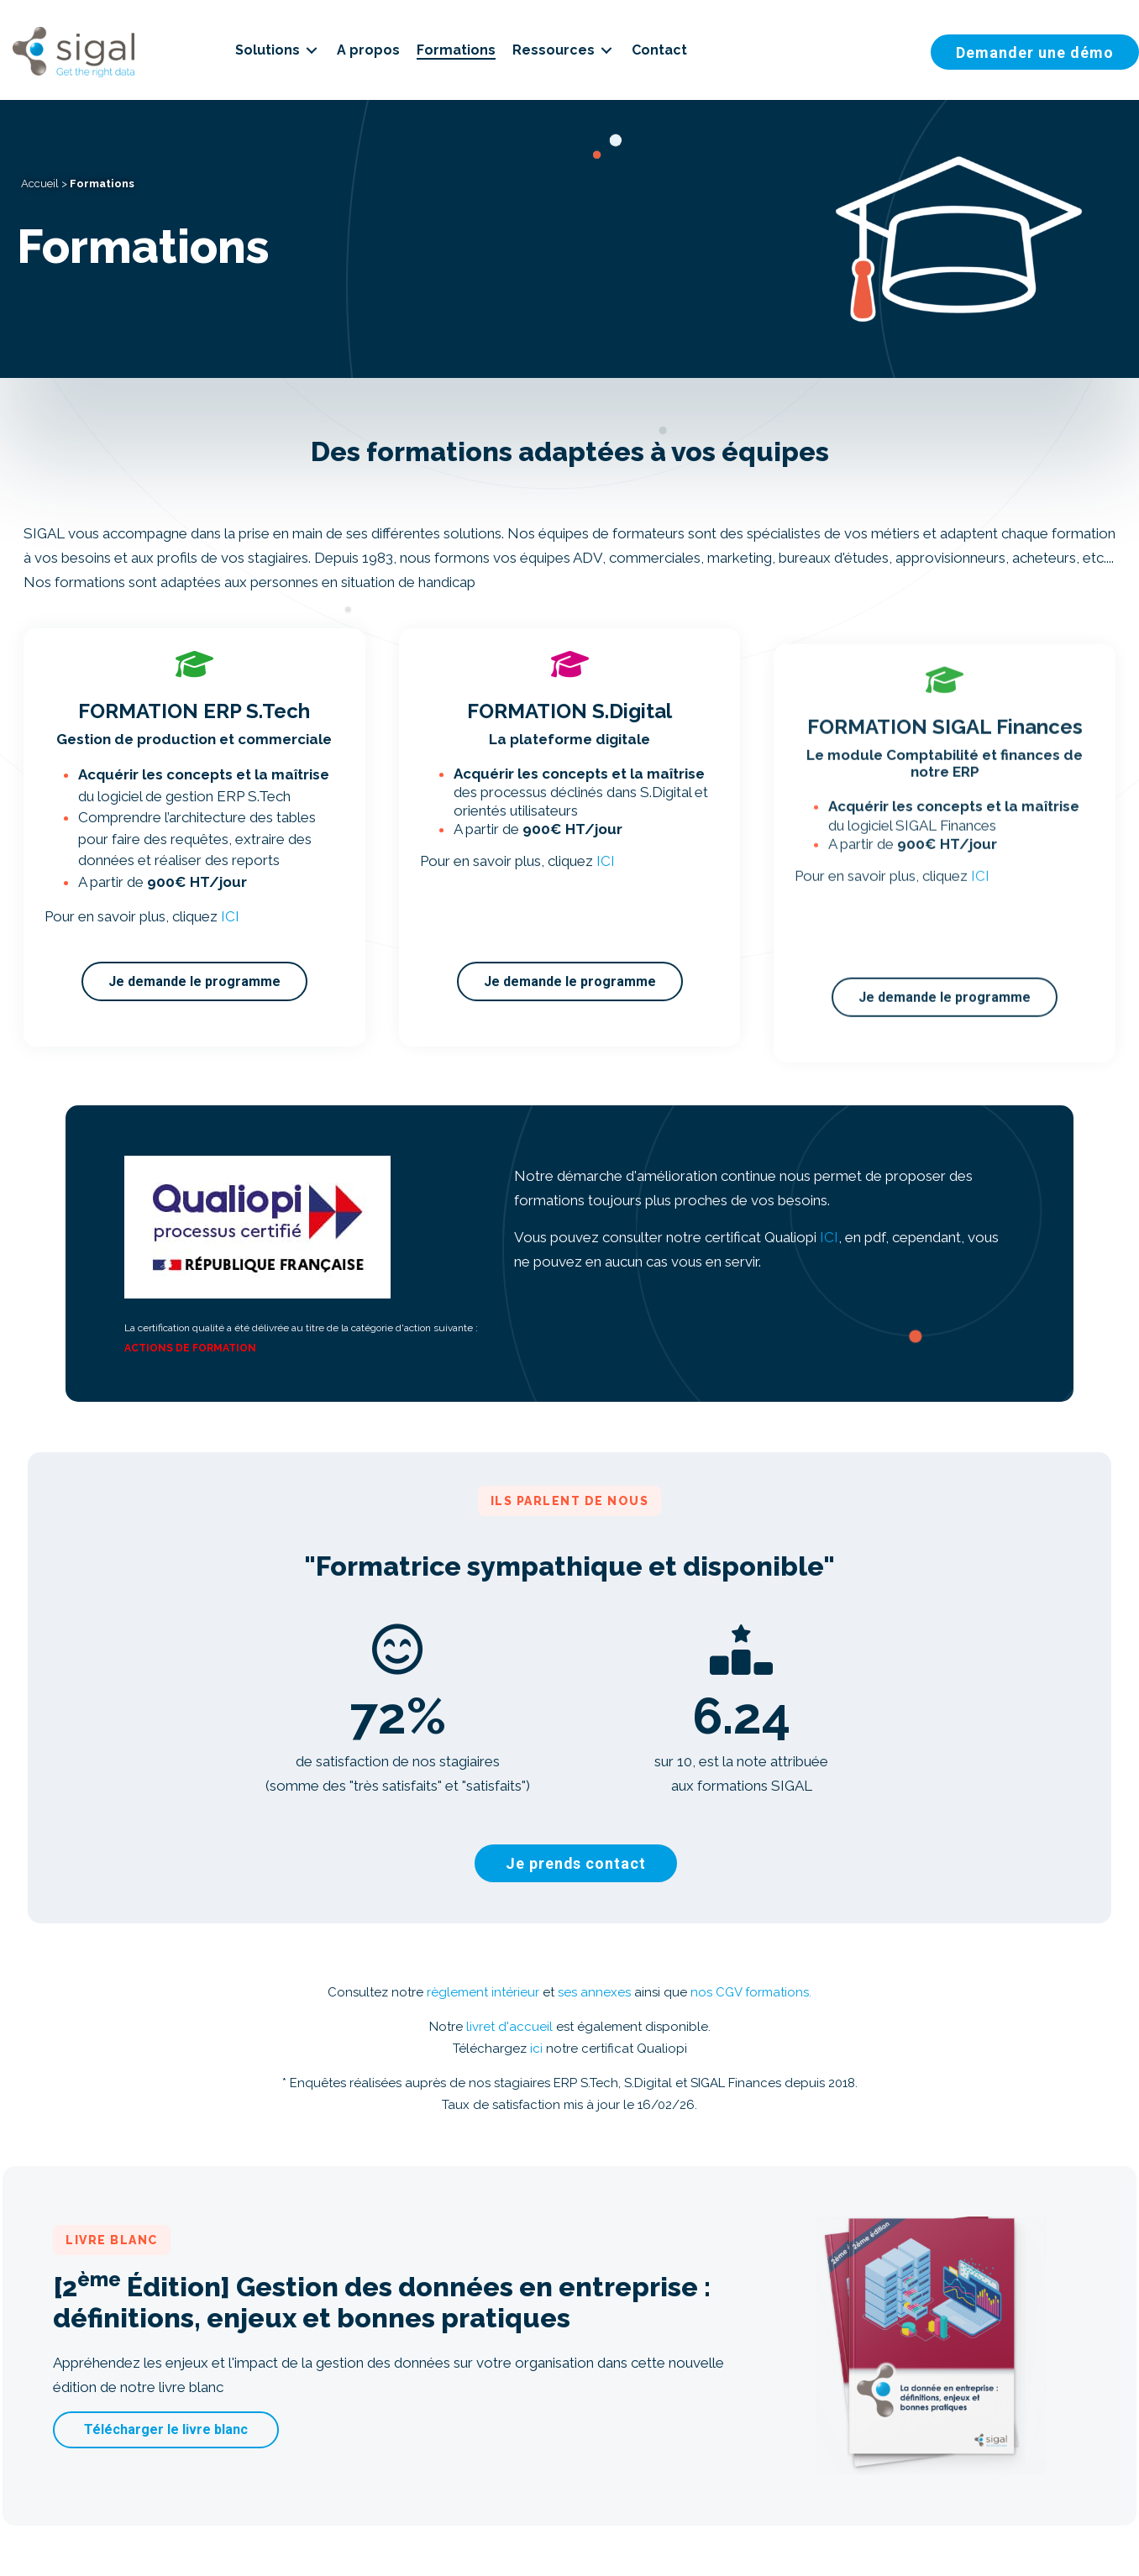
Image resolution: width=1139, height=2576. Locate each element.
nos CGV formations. (750, 1992)
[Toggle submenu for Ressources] (606, 50)
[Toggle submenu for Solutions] (312, 50)
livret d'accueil (509, 2026)
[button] (576, 1863)
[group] (398, 1744)
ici (536, 2048)
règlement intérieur (483, 1992)
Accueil (40, 183)
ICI (829, 1237)
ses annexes (594, 1992)
